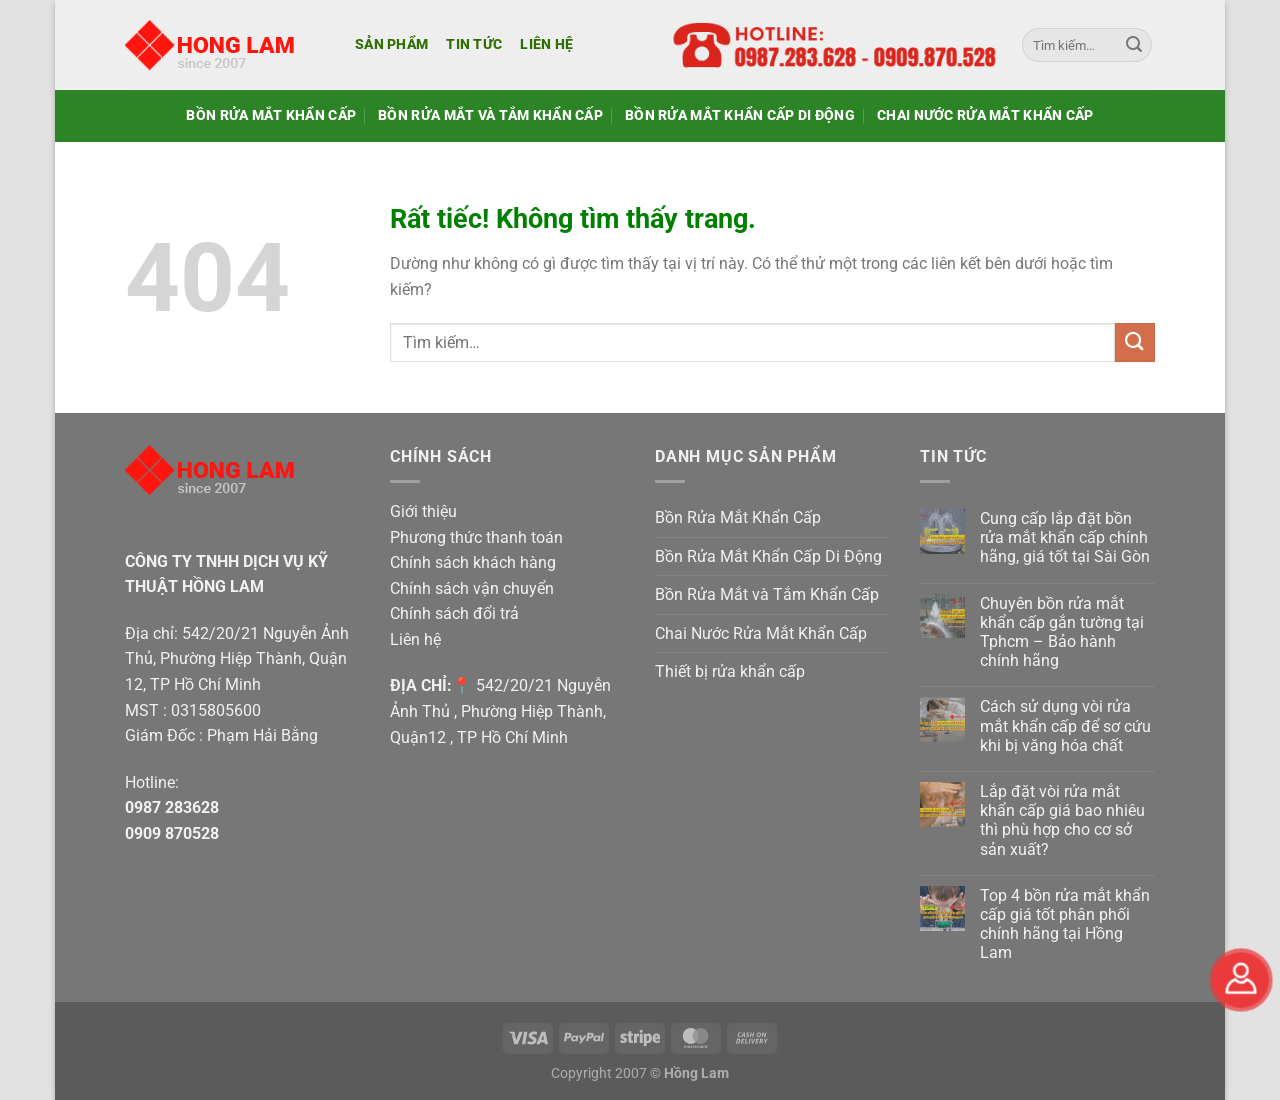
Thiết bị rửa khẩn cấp (730, 671)
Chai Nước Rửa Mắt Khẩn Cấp (985, 115)
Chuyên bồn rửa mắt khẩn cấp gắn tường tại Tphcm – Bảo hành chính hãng (1062, 632)
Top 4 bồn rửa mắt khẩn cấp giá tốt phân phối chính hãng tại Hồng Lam (1065, 924)
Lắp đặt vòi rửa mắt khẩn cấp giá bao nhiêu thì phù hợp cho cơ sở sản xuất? (1062, 820)
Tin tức (474, 44)
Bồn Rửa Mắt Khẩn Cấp (271, 115)
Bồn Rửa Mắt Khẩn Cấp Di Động (740, 115)
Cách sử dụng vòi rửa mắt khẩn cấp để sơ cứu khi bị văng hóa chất (1065, 725)
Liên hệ (546, 44)
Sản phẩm (391, 44)
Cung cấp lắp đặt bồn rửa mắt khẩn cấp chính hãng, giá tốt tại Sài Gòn (1065, 537)
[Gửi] (1134, 45)
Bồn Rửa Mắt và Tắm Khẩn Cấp (490, 115)
